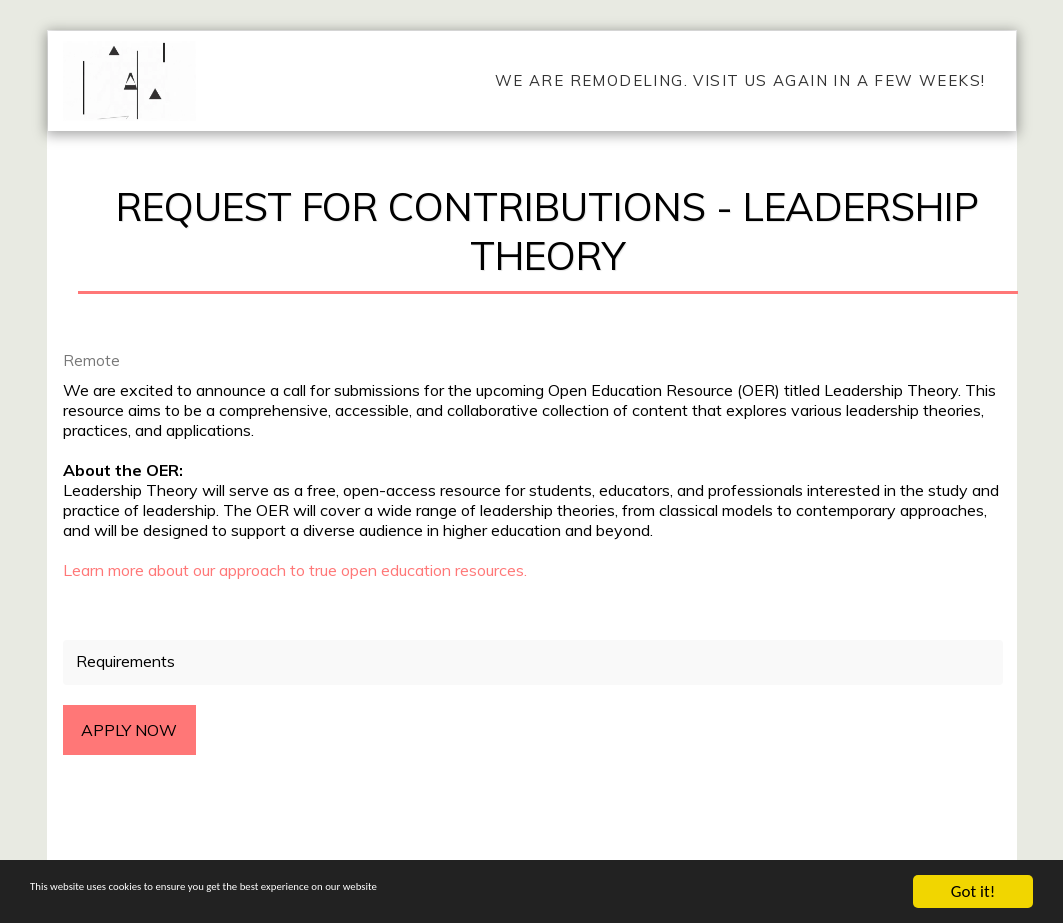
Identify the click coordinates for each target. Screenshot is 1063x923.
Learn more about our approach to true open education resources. (295, 570)
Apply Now (129, 730)
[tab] (533, 662)
